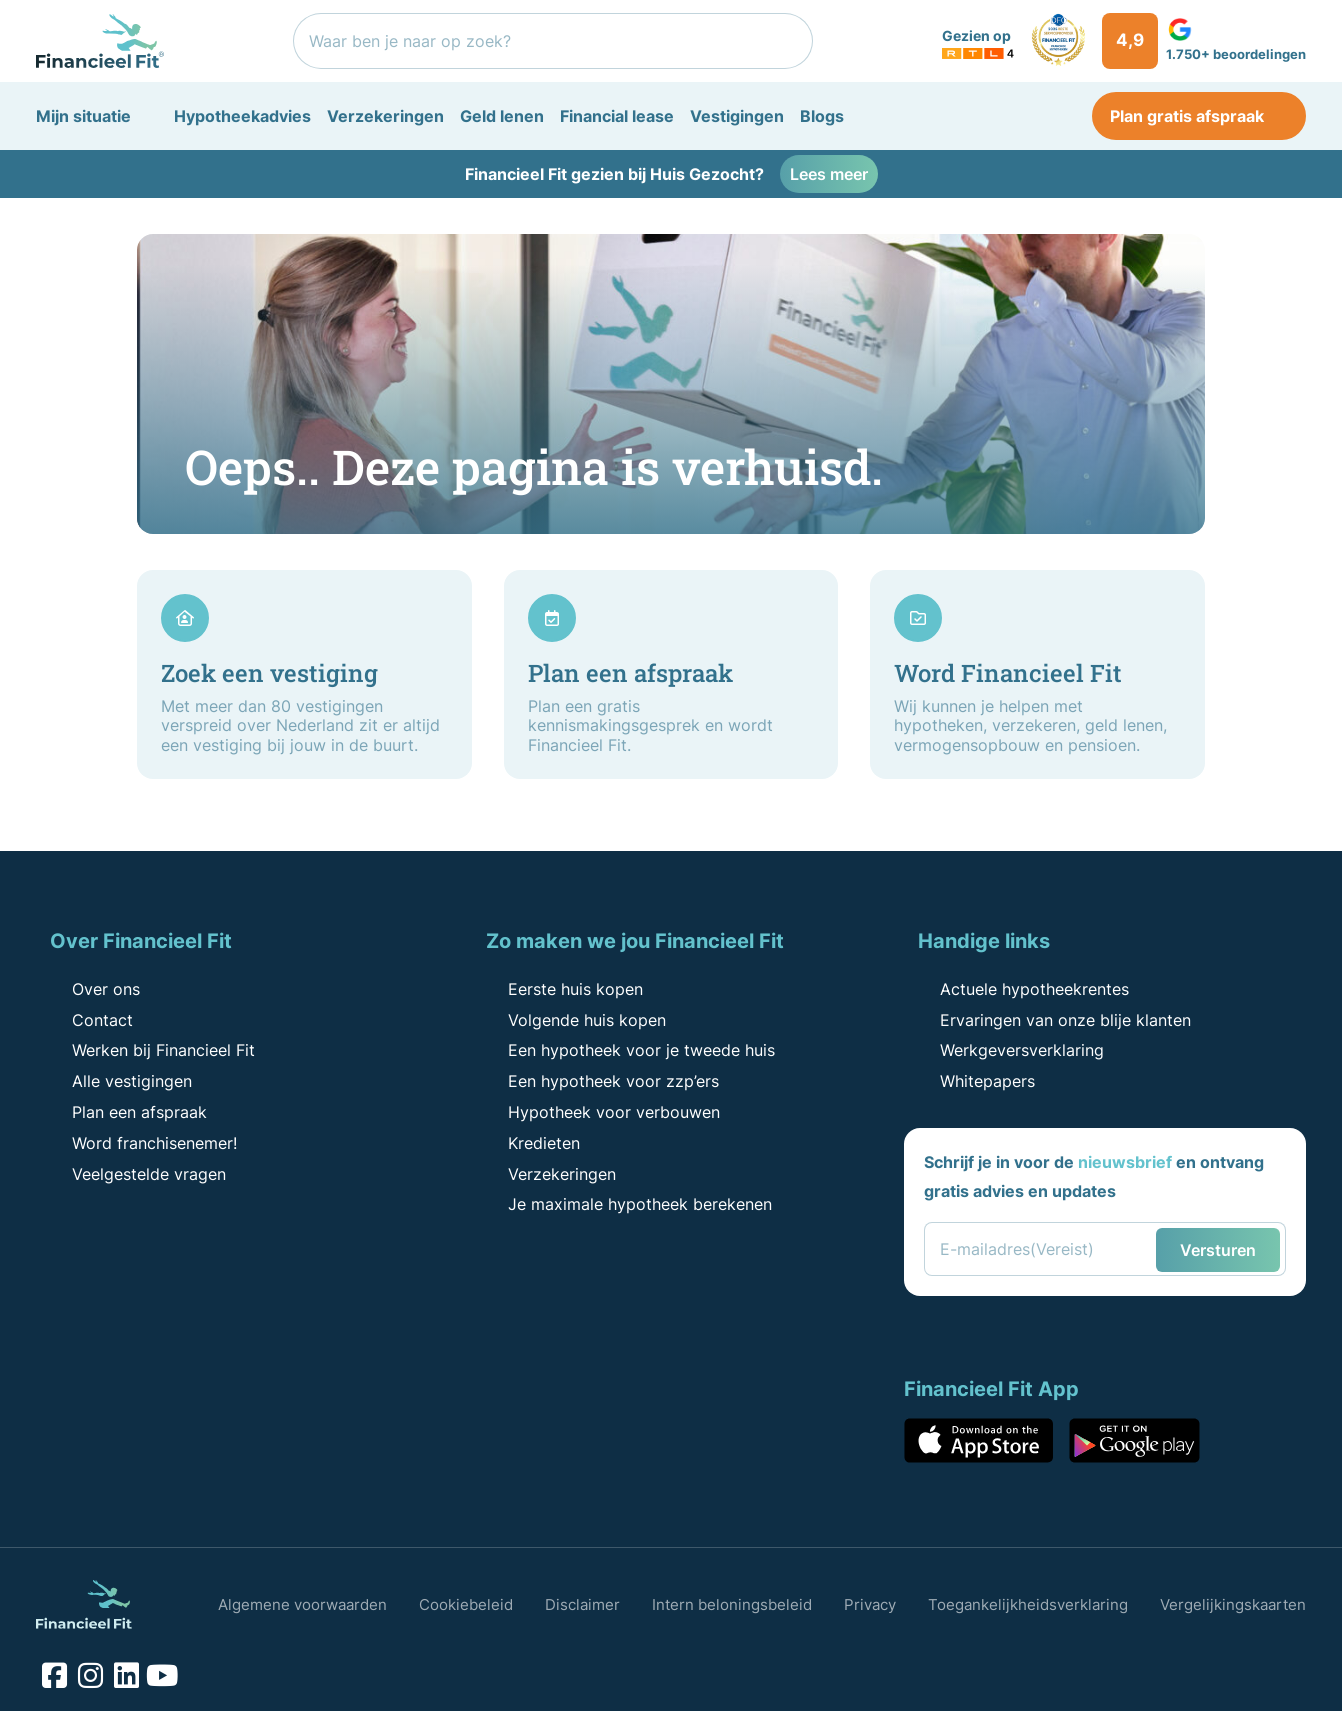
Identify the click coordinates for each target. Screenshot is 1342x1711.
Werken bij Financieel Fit (151, 1050)
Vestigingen (737, 116)
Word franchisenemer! (142, 1143)
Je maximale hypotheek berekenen (628, 1204)
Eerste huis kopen (563, 989)
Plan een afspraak (127, 1112)
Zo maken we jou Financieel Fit (635, 941)
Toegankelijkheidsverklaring (1028, 1604)
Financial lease (617, 116)
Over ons (94, 989)
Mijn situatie (83, 116)
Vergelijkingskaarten (1233, 1604)
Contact (90, 1020)
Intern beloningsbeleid (732, 1604)
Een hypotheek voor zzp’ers (601, 1081)
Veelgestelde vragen (137, 1174)
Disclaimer (582, 1604)
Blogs (822, 116)
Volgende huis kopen (575, 1020)
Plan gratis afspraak (1199, 116)
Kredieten (532, 1143)
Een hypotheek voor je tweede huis (629, 1050)
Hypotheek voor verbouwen (602, 1112)
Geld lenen (502, 116)
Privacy (870, 1604)
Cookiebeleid (466, 1604)
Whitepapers (975, 1081)
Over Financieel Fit (141, 941)
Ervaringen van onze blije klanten (1053, 1020)
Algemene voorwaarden (302, 1604)
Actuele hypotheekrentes (1022, 989)
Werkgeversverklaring (1010, 1050)
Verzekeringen (385, 116)
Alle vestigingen (120, 1081)
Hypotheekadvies (242, 116)
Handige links (984, 941)
